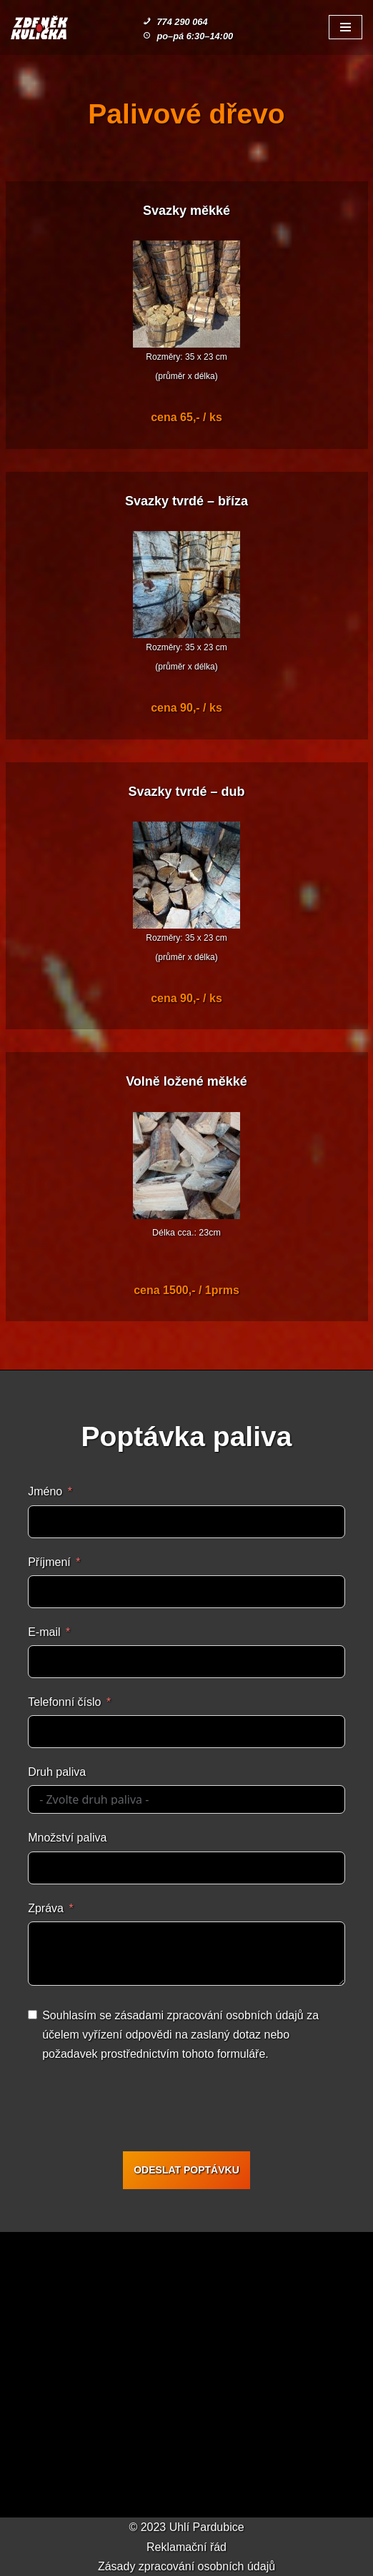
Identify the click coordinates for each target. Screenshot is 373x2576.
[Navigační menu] (345, 27)
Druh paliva (57, 1772)
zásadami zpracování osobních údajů (209, 2015)
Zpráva (46, 1908)
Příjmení (49, 1562)
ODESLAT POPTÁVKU (186, 2170)
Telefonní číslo (64, 1702)
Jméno (45, 1491)
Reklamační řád (186, 2547)
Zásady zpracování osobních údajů (186, 2566)
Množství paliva (67, 1838)
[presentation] (136, 2109)
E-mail (44, 1632)
